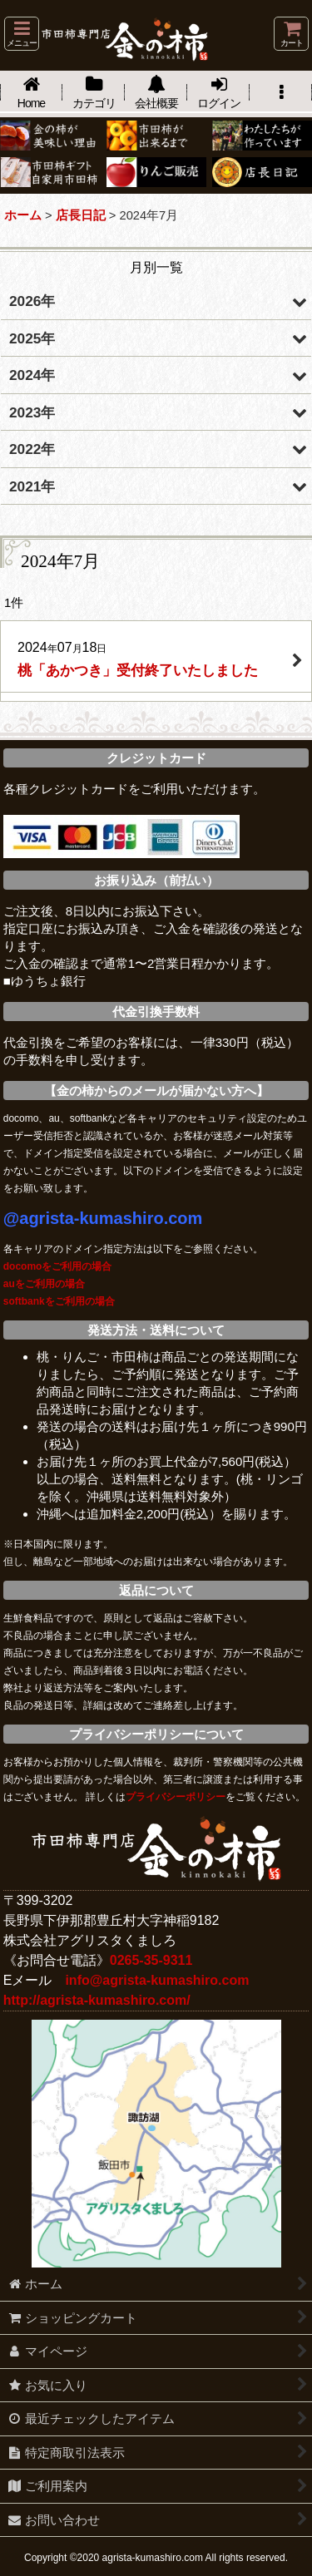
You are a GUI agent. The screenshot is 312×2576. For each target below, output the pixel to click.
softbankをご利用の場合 (59, 1301)
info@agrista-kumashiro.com (157, 1980)
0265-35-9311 (151, 1960)
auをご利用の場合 (44, 1284)
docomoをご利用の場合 (57, 1266)
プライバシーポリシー (175, 1797)
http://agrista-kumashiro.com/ (97, 2000)
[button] (21, 34)
